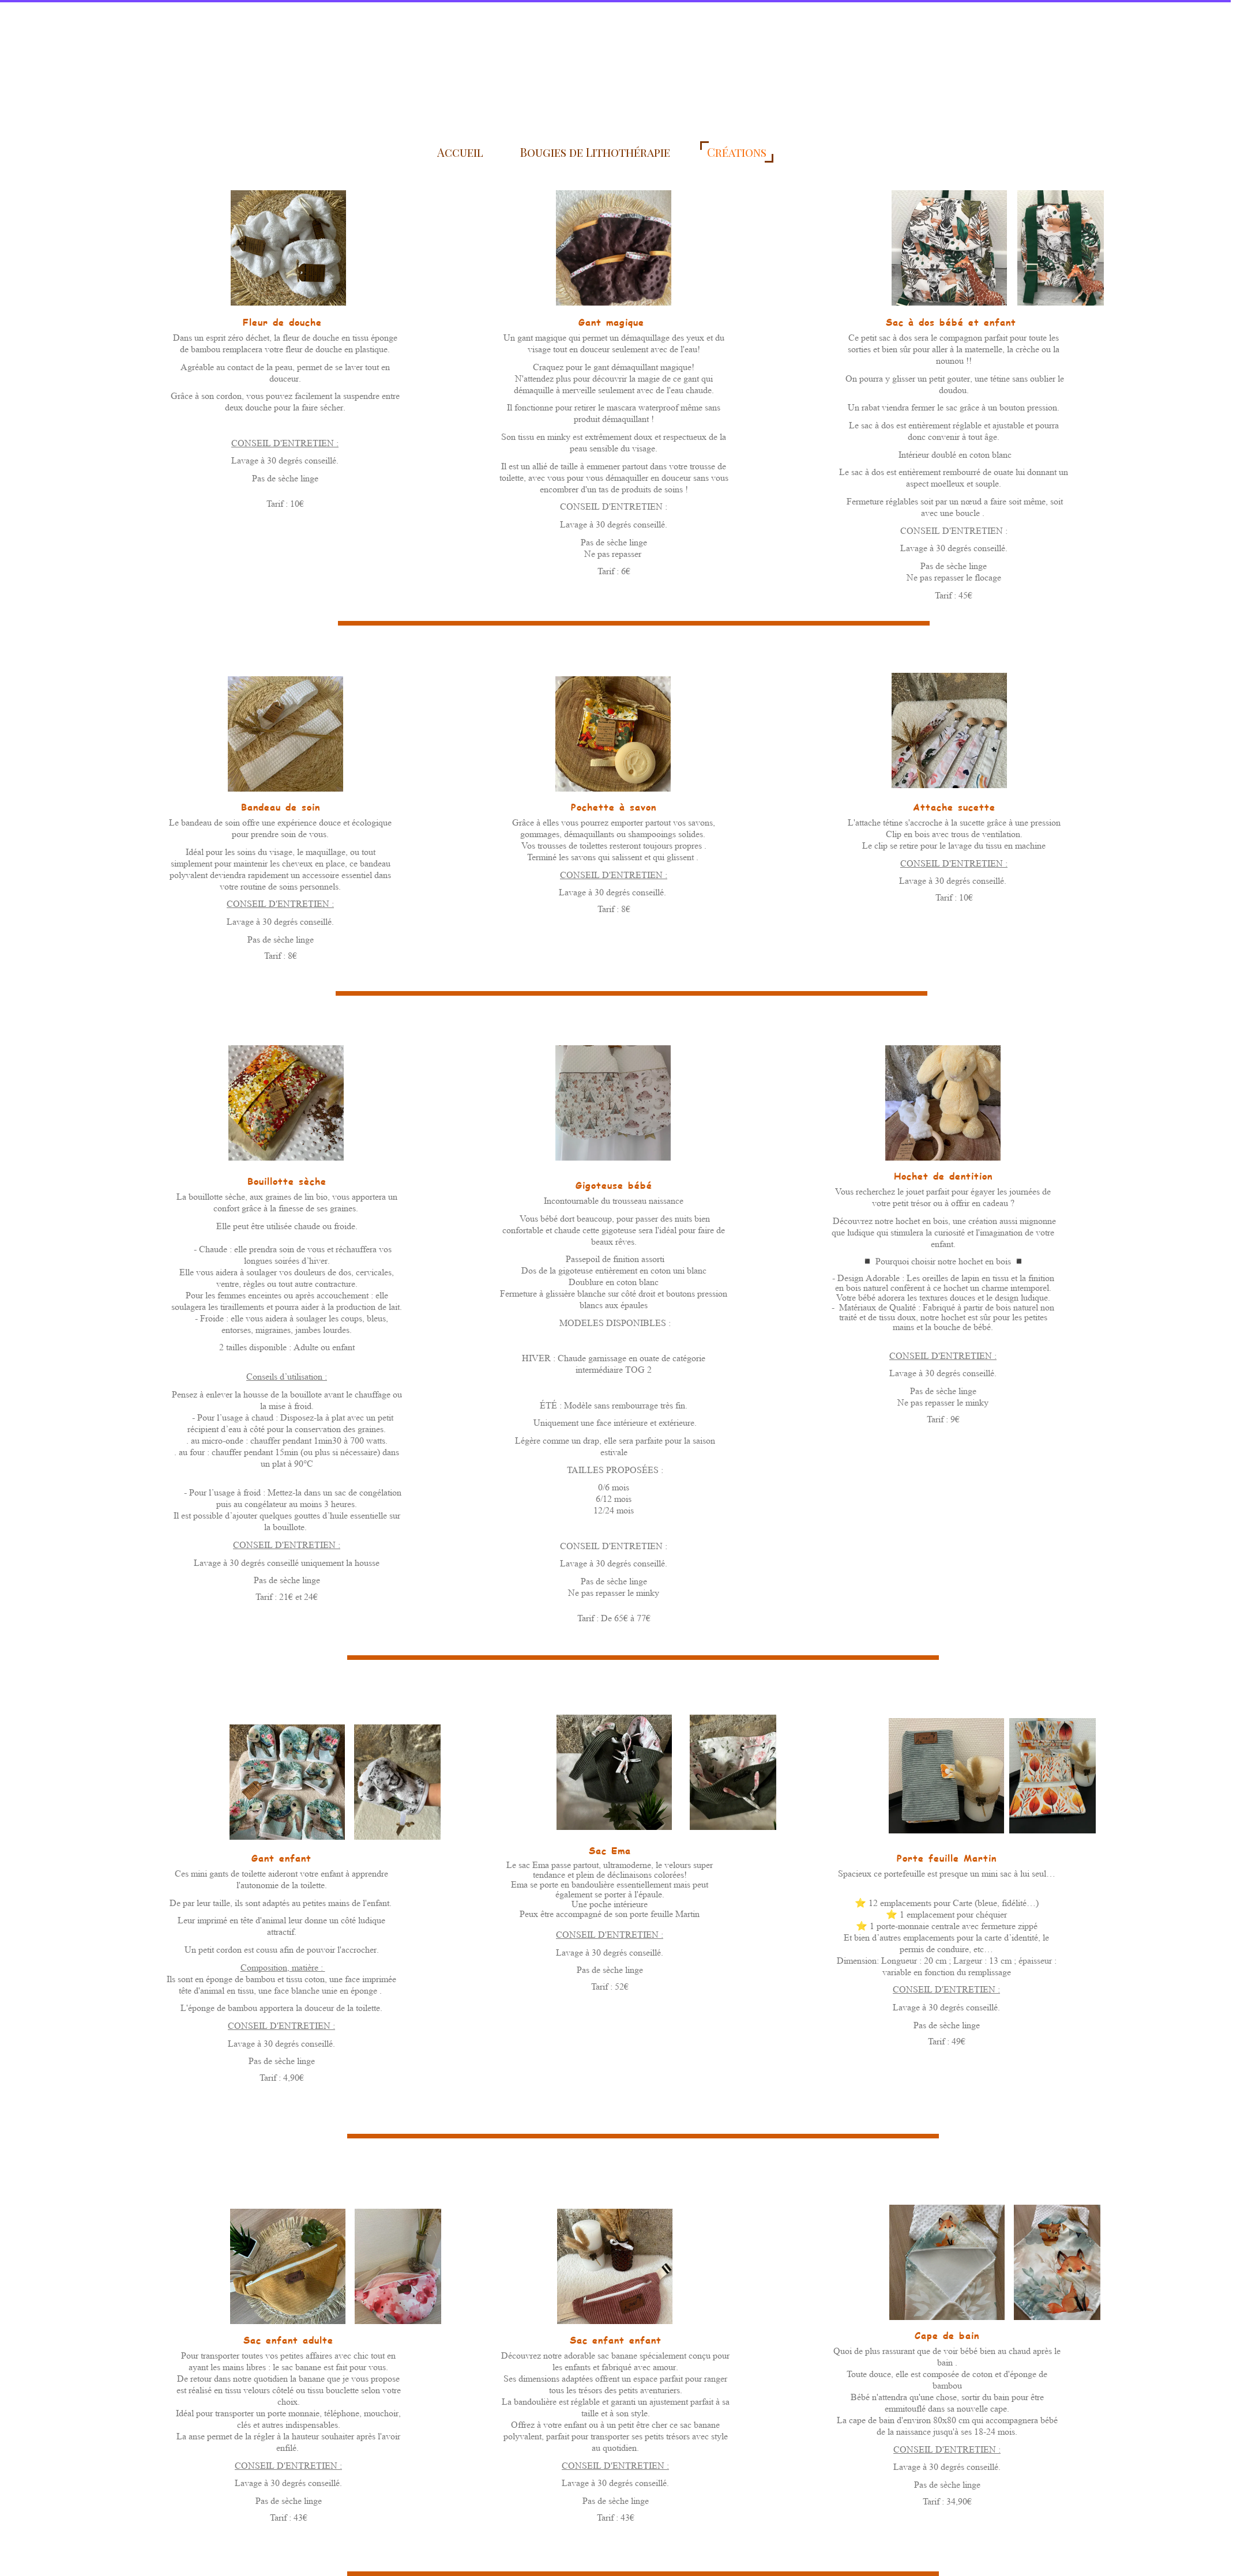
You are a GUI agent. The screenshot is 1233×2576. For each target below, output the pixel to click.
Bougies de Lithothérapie (595, 152)
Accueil (460, 152)
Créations (736, 152)
